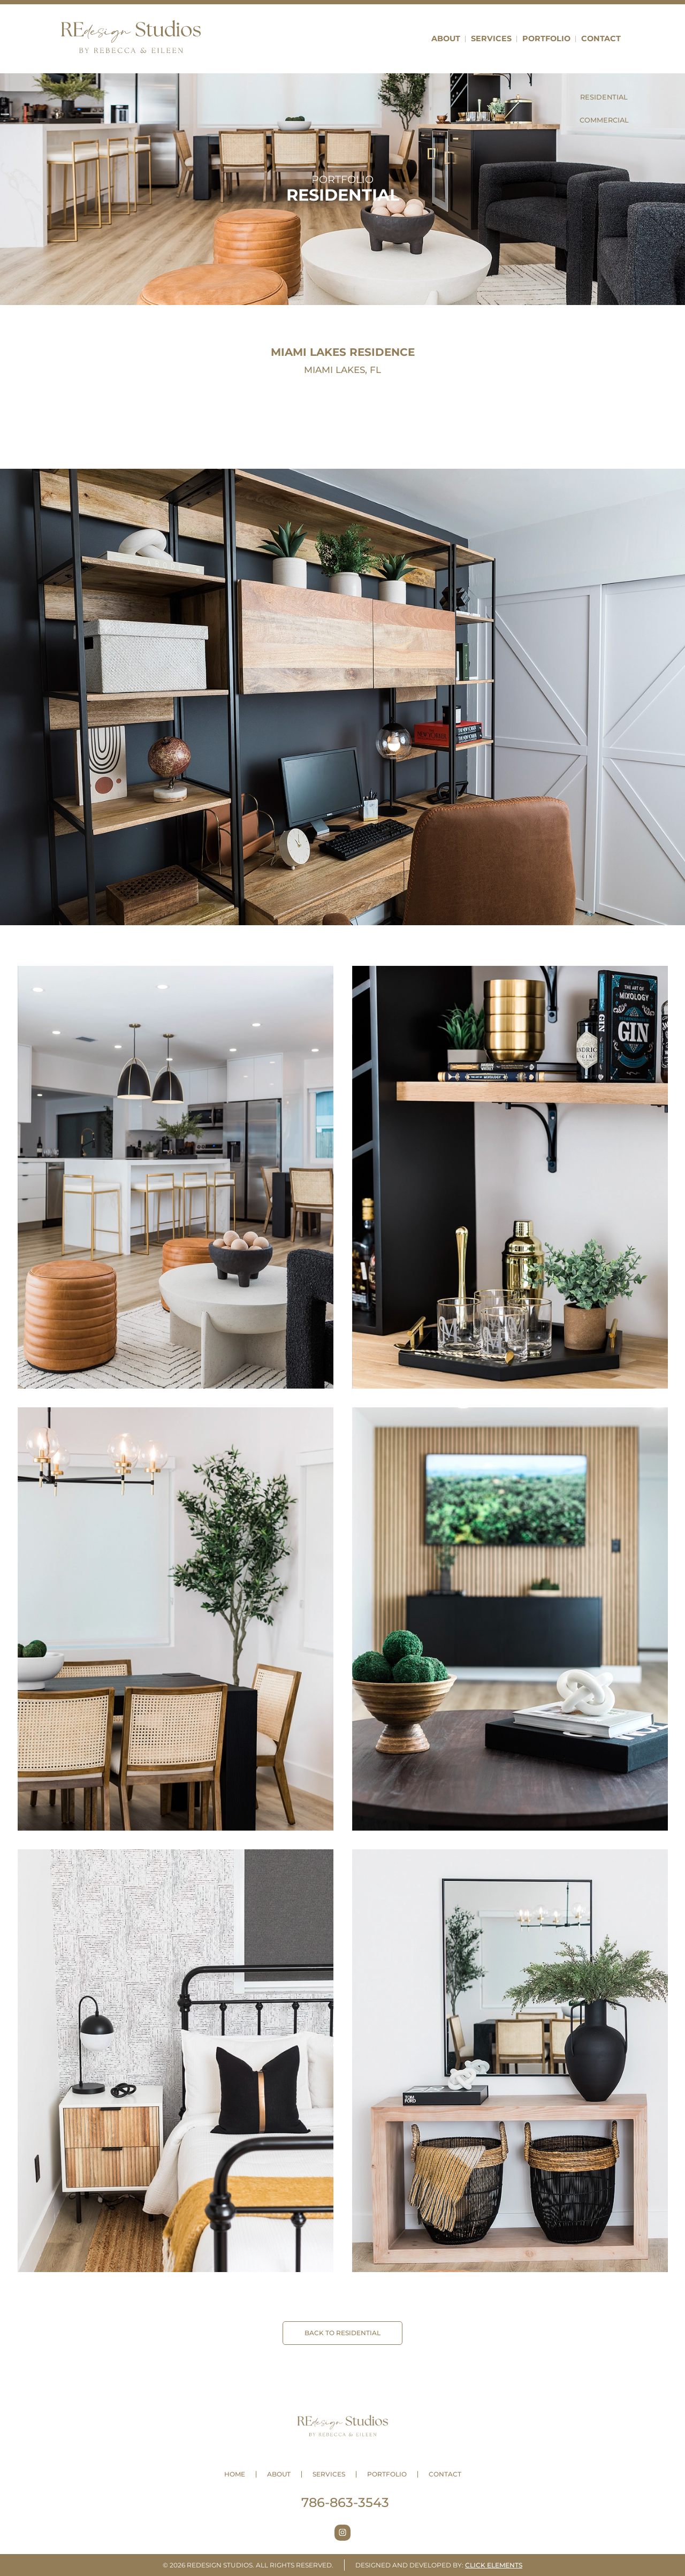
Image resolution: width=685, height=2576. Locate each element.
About (445, 38)
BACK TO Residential (342, 2333)
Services (491, 38)
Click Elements (493, 2565)
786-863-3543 (345, 2502)
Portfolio (546, 38)
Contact (601, 38)
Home (234, 2474)
